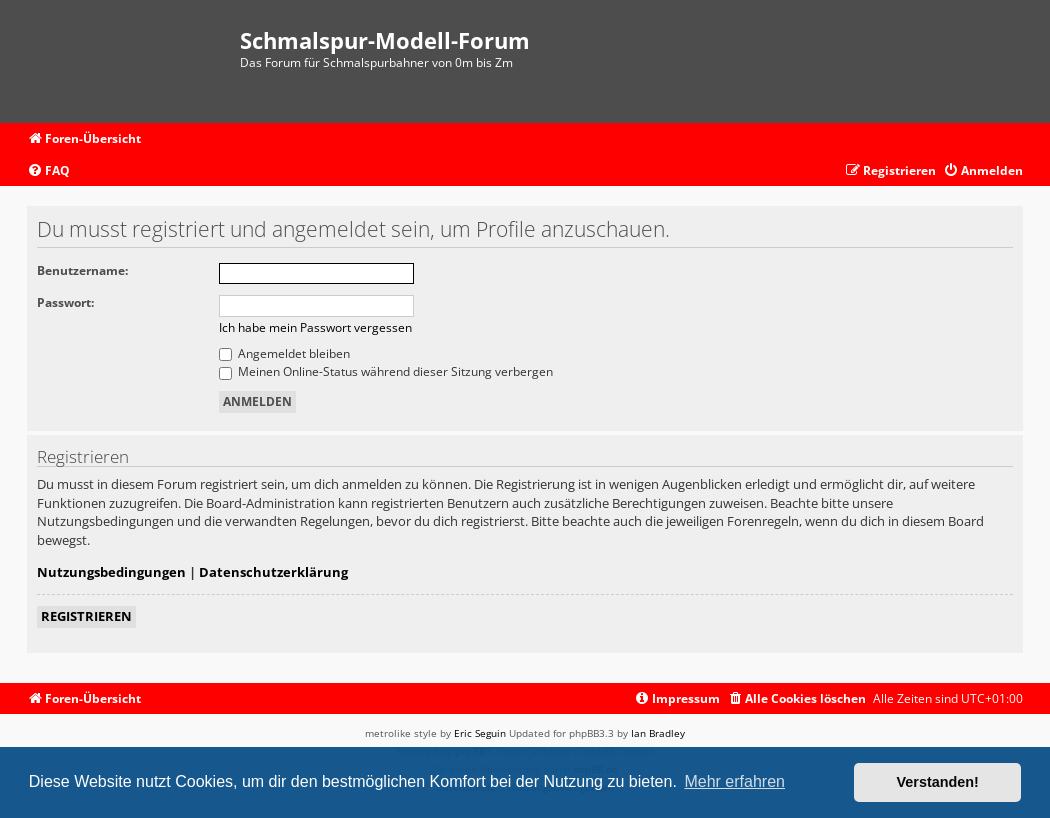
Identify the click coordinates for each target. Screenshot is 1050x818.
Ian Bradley (658, 733)
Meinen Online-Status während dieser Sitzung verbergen (386, 371)
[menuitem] (48, 171)
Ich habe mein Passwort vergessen (315, 327)
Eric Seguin (480, 733)
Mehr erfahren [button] (734, 781)
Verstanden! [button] (938, 782)
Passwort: (65, 302)
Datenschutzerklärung (273, 572)
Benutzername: (82, 270)
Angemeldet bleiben (284, 353)
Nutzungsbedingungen (111, 572)
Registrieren (86, 616)
